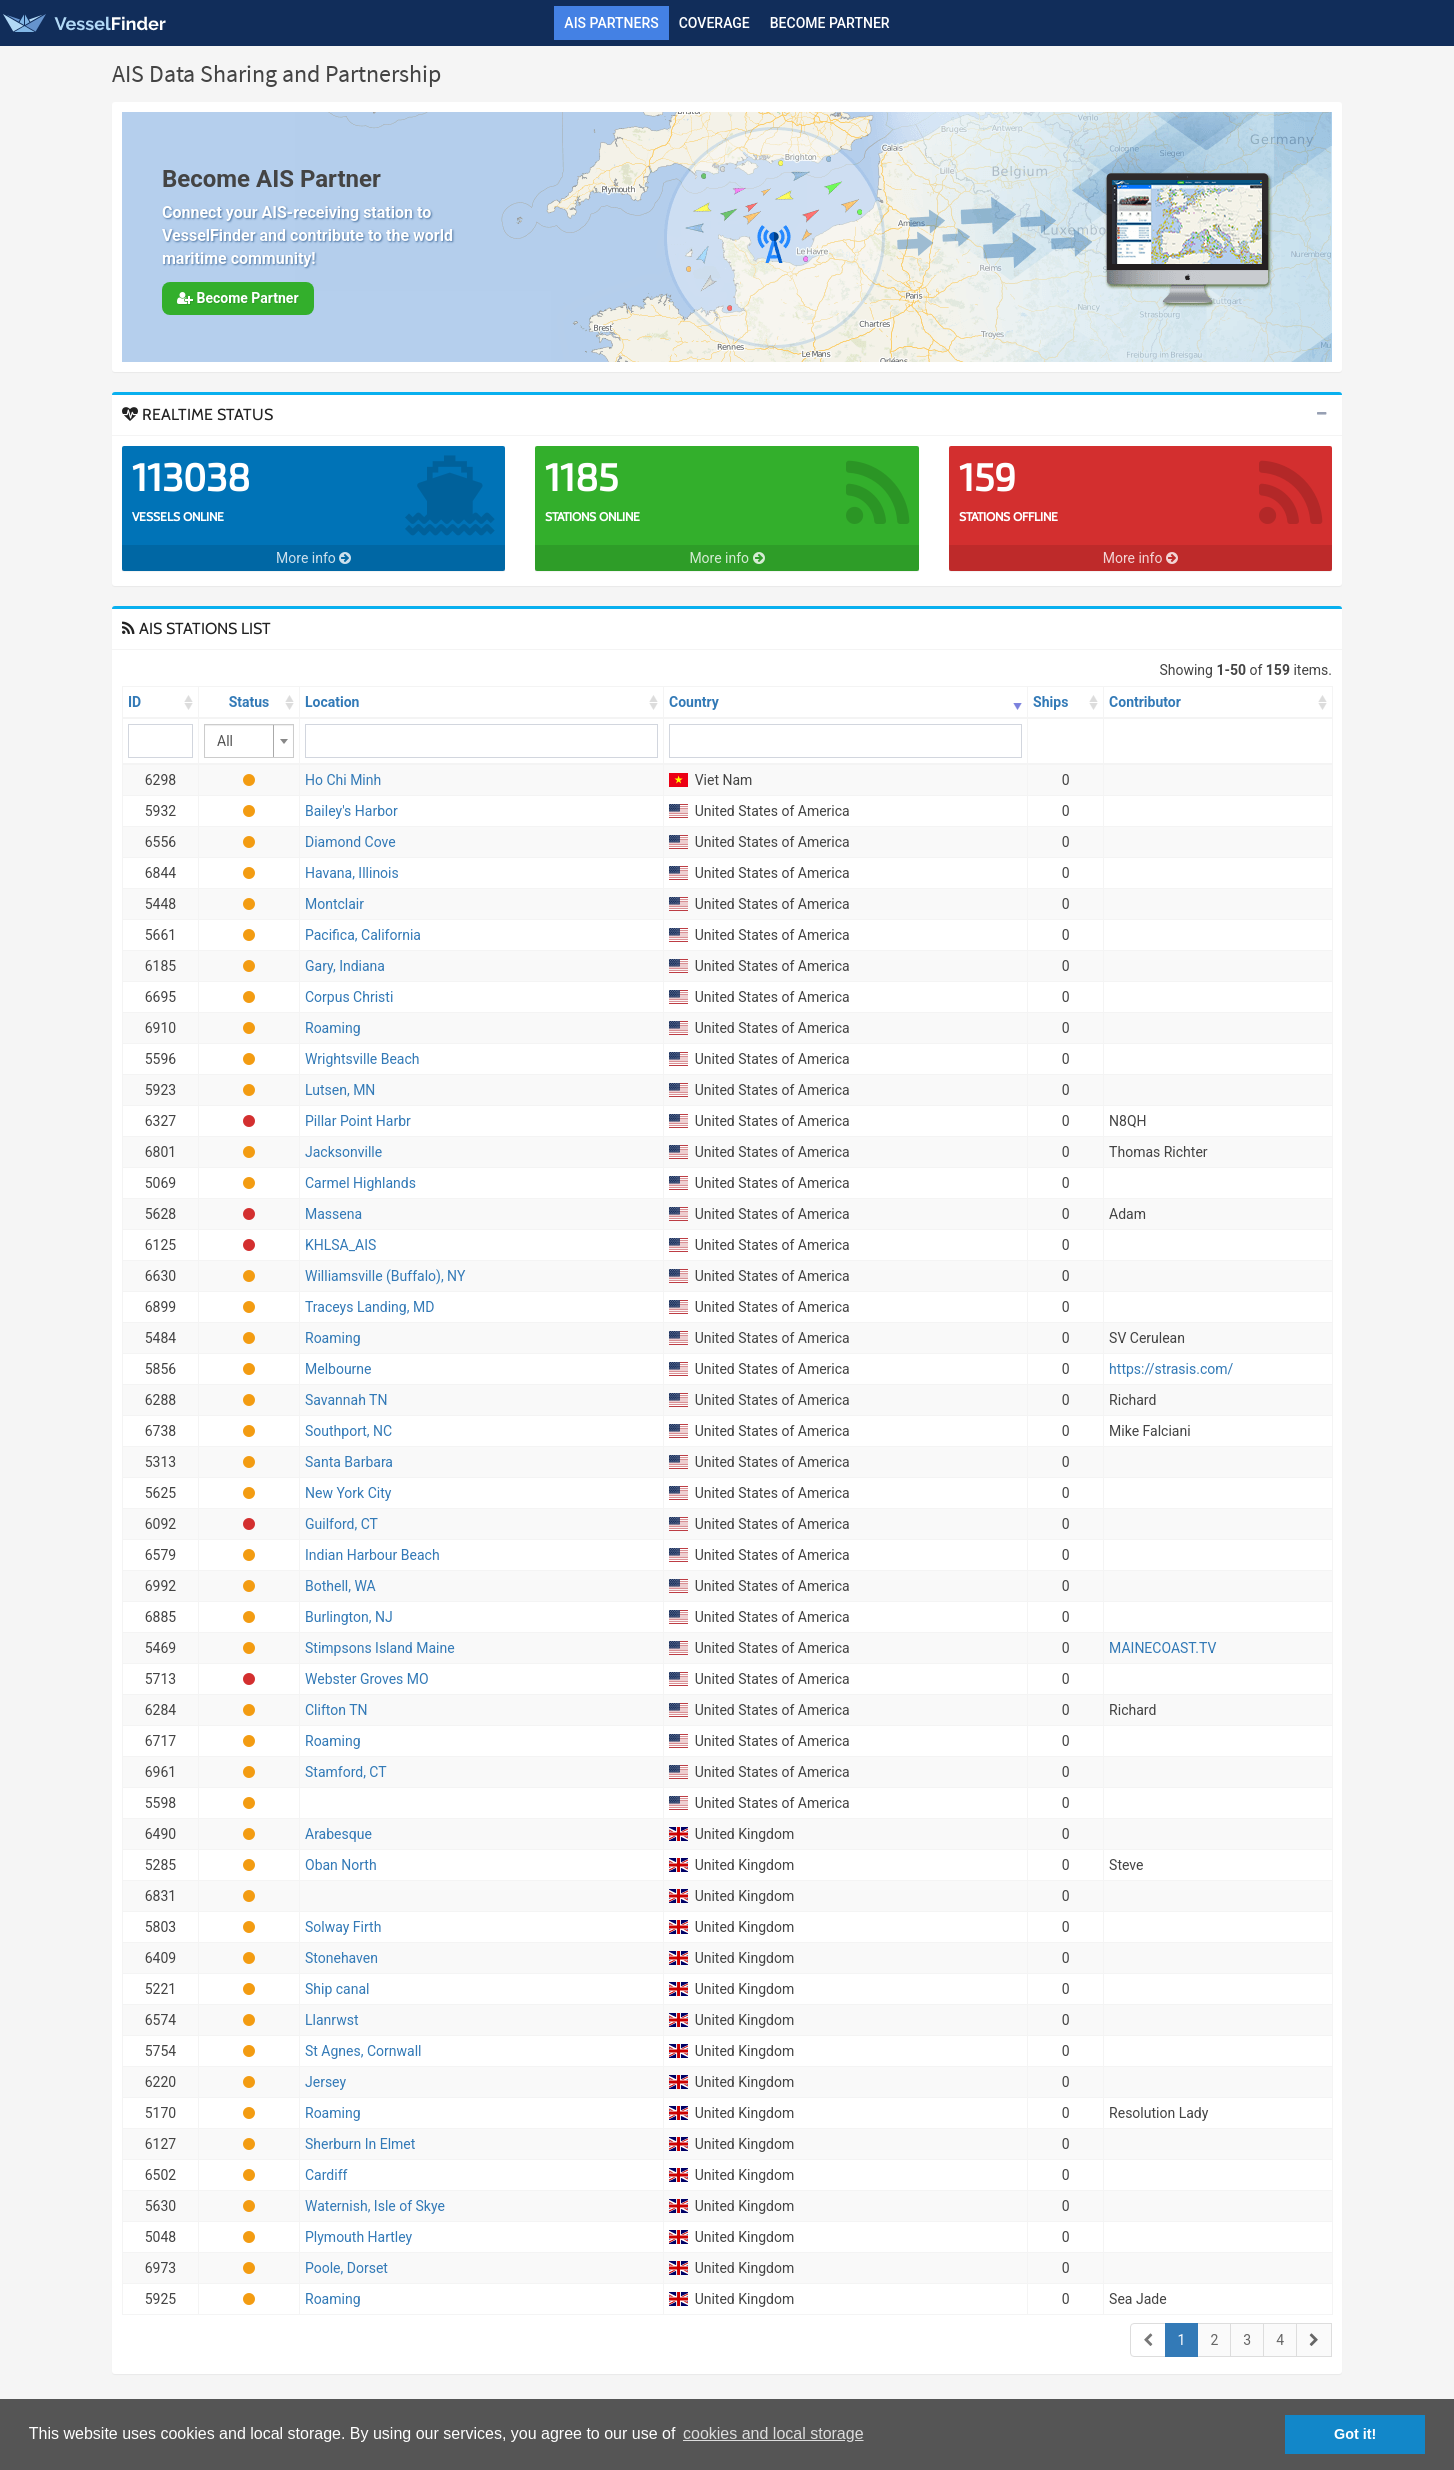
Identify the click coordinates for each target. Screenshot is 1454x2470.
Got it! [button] (1355, 2434)
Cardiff (326, 2175)
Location (332, 702)
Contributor (1145, 702)
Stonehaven (341, 1958)
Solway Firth (343, 1927)
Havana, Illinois (352, 873)
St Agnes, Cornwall (363, 2051)
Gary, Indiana (345, 966)
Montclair (334, 904)
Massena (333, 1214)
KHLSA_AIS (340, 1245)
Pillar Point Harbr (358, 1121)
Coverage (714, 23)
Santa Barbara (349, 1462)
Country (694, 702)
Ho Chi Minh (343, 780)
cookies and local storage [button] (773, 2433)
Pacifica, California (363, 935)
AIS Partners (611, 23)
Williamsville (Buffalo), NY (385, 1276)
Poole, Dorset (346, 2268)
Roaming (333, 1028)
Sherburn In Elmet (360, 2144)
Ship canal (337, 1989)
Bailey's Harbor (351, 811)
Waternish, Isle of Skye (375, 2206)
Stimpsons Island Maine (380, 1648)
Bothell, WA (340, 1586)
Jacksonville (343, 1152)
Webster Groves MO (367, 1679)
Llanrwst (331, 2020)
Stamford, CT (346, 1772)
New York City (348, 1493)
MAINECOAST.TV (1162, 1648)
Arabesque (338, 1834)
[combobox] (249, 741)
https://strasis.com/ (1171, 1369)
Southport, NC (348, 1431)
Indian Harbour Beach (372, 1555)
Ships (1050, 702)
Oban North (341, 1865)
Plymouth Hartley (358, 2237)
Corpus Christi (349, 997)
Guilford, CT (341, 1524)
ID (134, 702)
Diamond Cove (350, 842)
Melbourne (338, 1369)
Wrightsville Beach (362, 1059)
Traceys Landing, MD (369, 1307)
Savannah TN (346, 1400)
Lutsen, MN (340, 1090)
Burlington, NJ (349, 1617)
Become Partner (830, 23)
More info (313, 558)
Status (249, 702)
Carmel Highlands (360, 1183)
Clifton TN (336, 1710)
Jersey (325, 2082)
